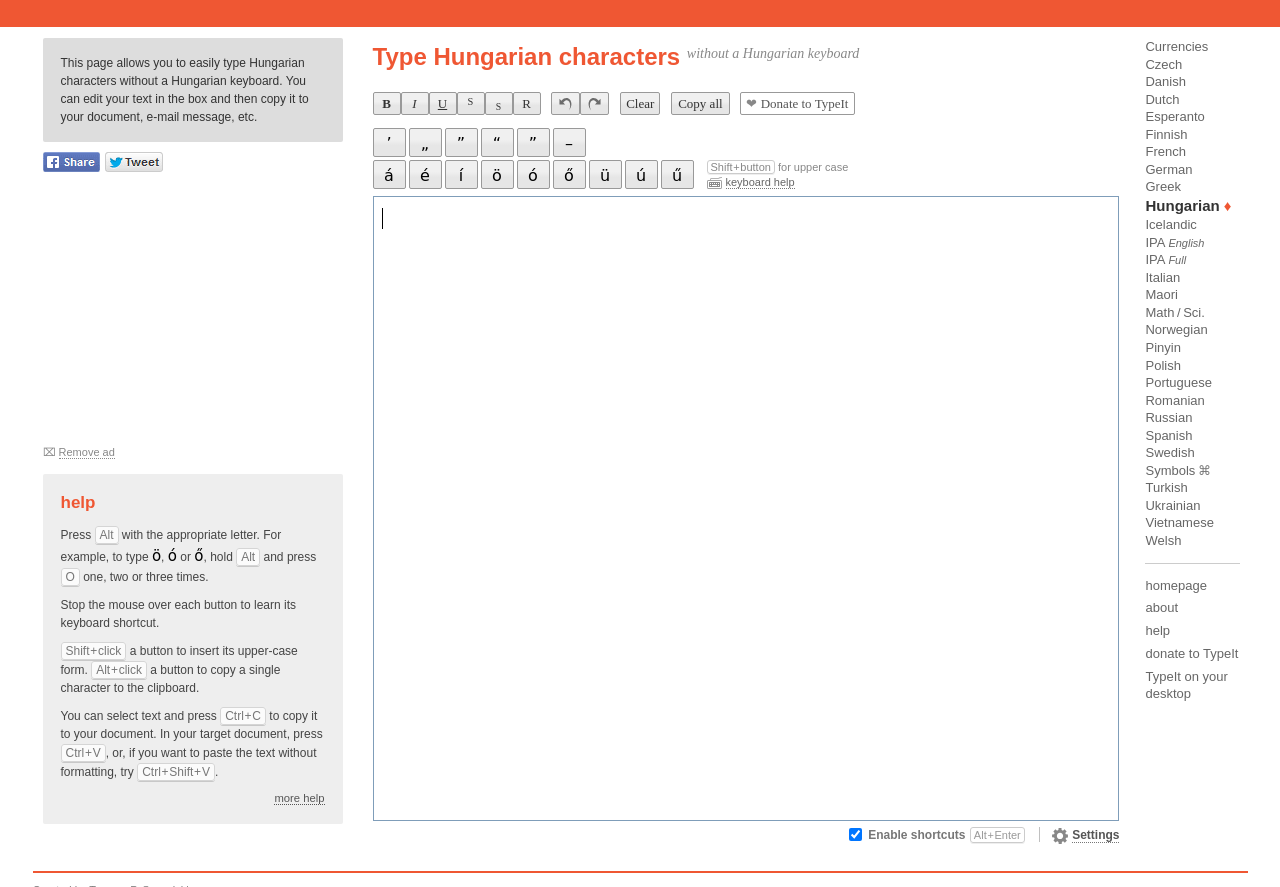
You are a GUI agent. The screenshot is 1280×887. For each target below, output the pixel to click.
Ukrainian (1172, 505)
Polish (1162, 365)
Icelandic (1170, 224)
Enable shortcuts (946, 835)
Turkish (1166, 487)
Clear (640, 103)
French (1165, 151)
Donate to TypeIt (797, 103)
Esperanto (1174, 116)
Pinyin (1162, 347)
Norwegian (1176, 329)
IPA (1174, 242)
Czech (1163, 64)
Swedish (1169, 452)
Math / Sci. (1174, 312)
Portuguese (1178, 382)
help (1157, 630)
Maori (1161, 294)
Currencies (1176, 46)
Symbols (1170, 470)
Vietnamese (1179, 522)
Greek (1162, 186)
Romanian (1174, 400)
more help (299, 798)
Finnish (1166, 134)
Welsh (1163, 540)
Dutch (1162, 99)
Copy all (700, 103)
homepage (1175, 585)
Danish (1165, 81)
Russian (1168, 417)
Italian (1162, 277)
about (1161, 607)
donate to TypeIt (1191, 653)
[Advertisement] (193, 316)
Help (78, 502)
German (1168, 169)
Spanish (1168, 435)
